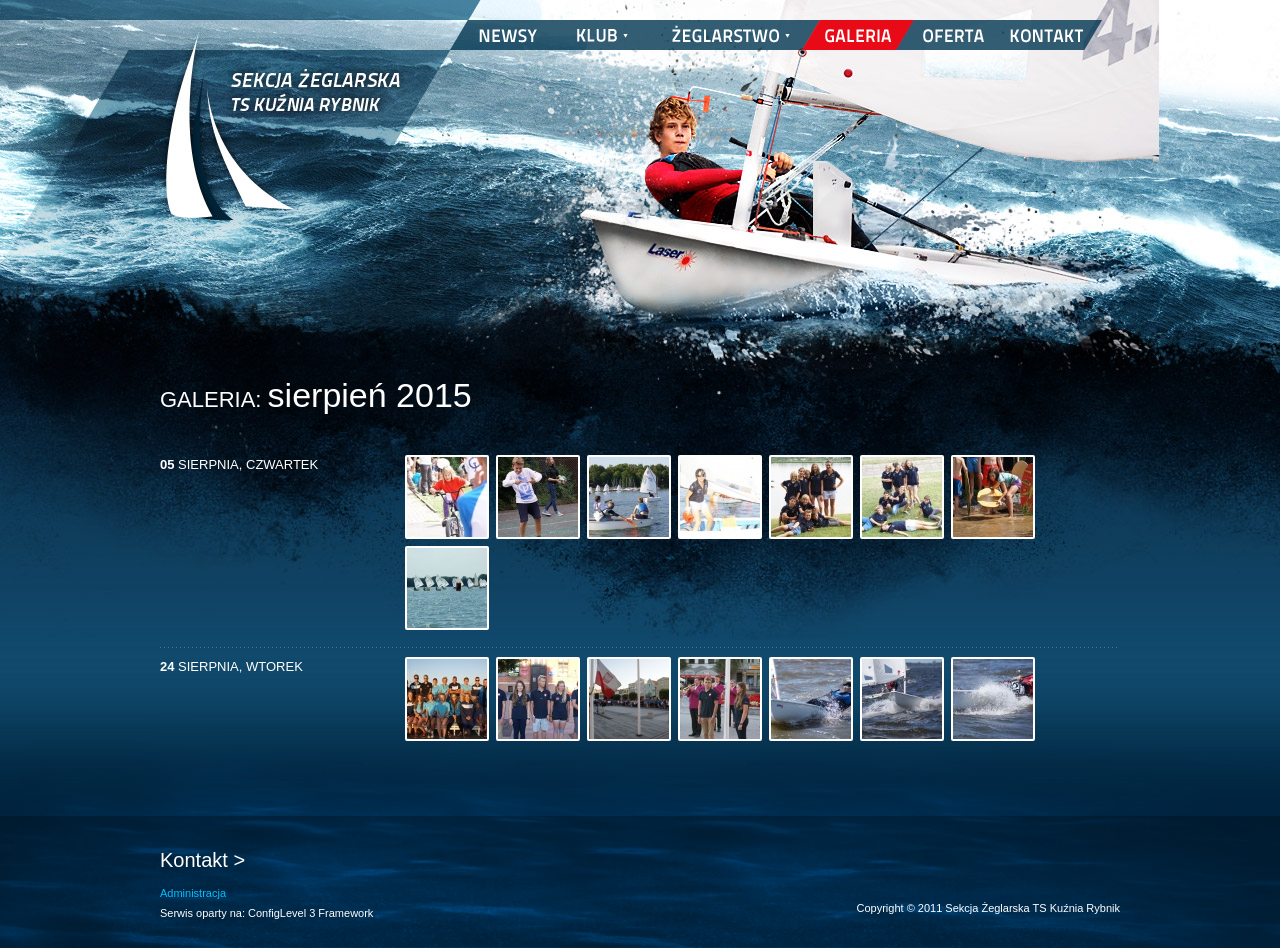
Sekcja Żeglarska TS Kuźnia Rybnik (282, 140)
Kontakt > (202, 860)
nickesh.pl (1100, 928)
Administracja (193, 893)
